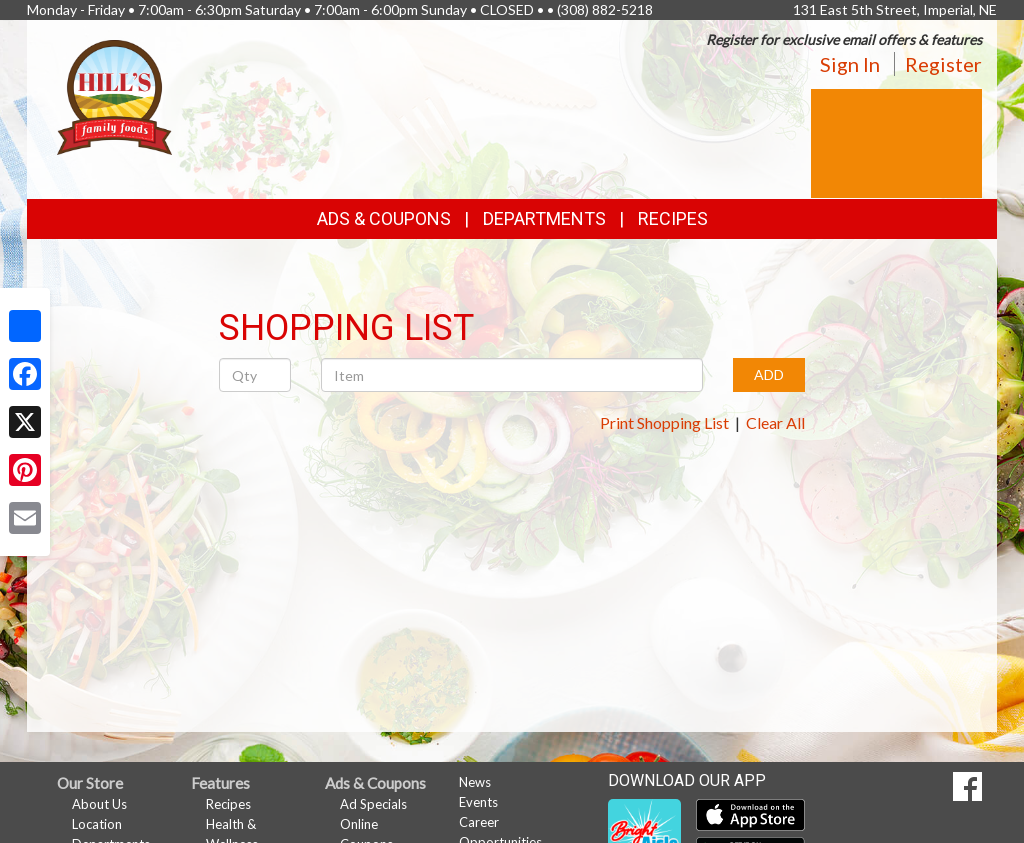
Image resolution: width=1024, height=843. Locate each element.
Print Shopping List (664, 422)
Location (97, 824)
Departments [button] (544, 218)
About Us (99, 804)
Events (478, 802)
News (475, 782)
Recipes (673, 218)
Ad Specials (373, 804)
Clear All (775, 422)
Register (943, 64)
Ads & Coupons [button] (384, 218)
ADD (769, 374)
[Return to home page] (114, 95)
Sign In (850, 64)
